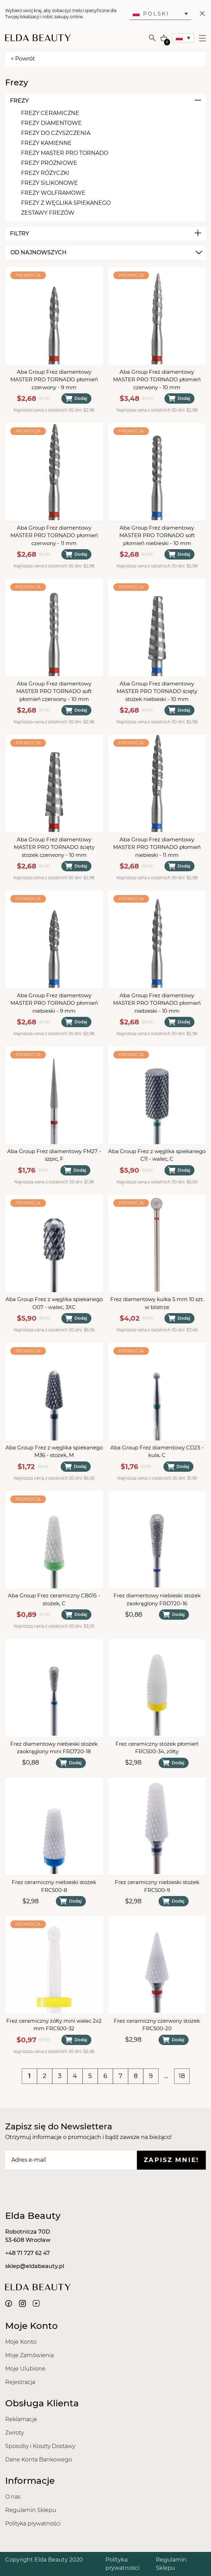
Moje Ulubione (25, 2368)
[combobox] (105, 252)
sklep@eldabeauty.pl (34, 2266)
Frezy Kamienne (46, 143)
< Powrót (23, 58)
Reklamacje (21, 2419)
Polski (151, 13)
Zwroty (14, 2432)
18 (182, 2076)
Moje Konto (21, 2342)
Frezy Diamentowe (51, 123)
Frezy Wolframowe (53, 193)
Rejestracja (20, 2382)
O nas (13, 2496)
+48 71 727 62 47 (27, 2253)
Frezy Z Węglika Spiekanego (66, 203)
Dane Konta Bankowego (38, 2459)
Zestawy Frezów (47, 213)
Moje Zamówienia (29, 2355)
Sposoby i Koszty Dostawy (40, 2446)
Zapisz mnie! (171, 2160)
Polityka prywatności (33, 2523)
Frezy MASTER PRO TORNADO (64, 153)
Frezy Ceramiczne (50, 113)
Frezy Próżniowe (49, 163)
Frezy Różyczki (45, 173)
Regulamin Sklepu (30, 2510)
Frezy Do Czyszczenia (55, 133)
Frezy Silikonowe (49, 183)
